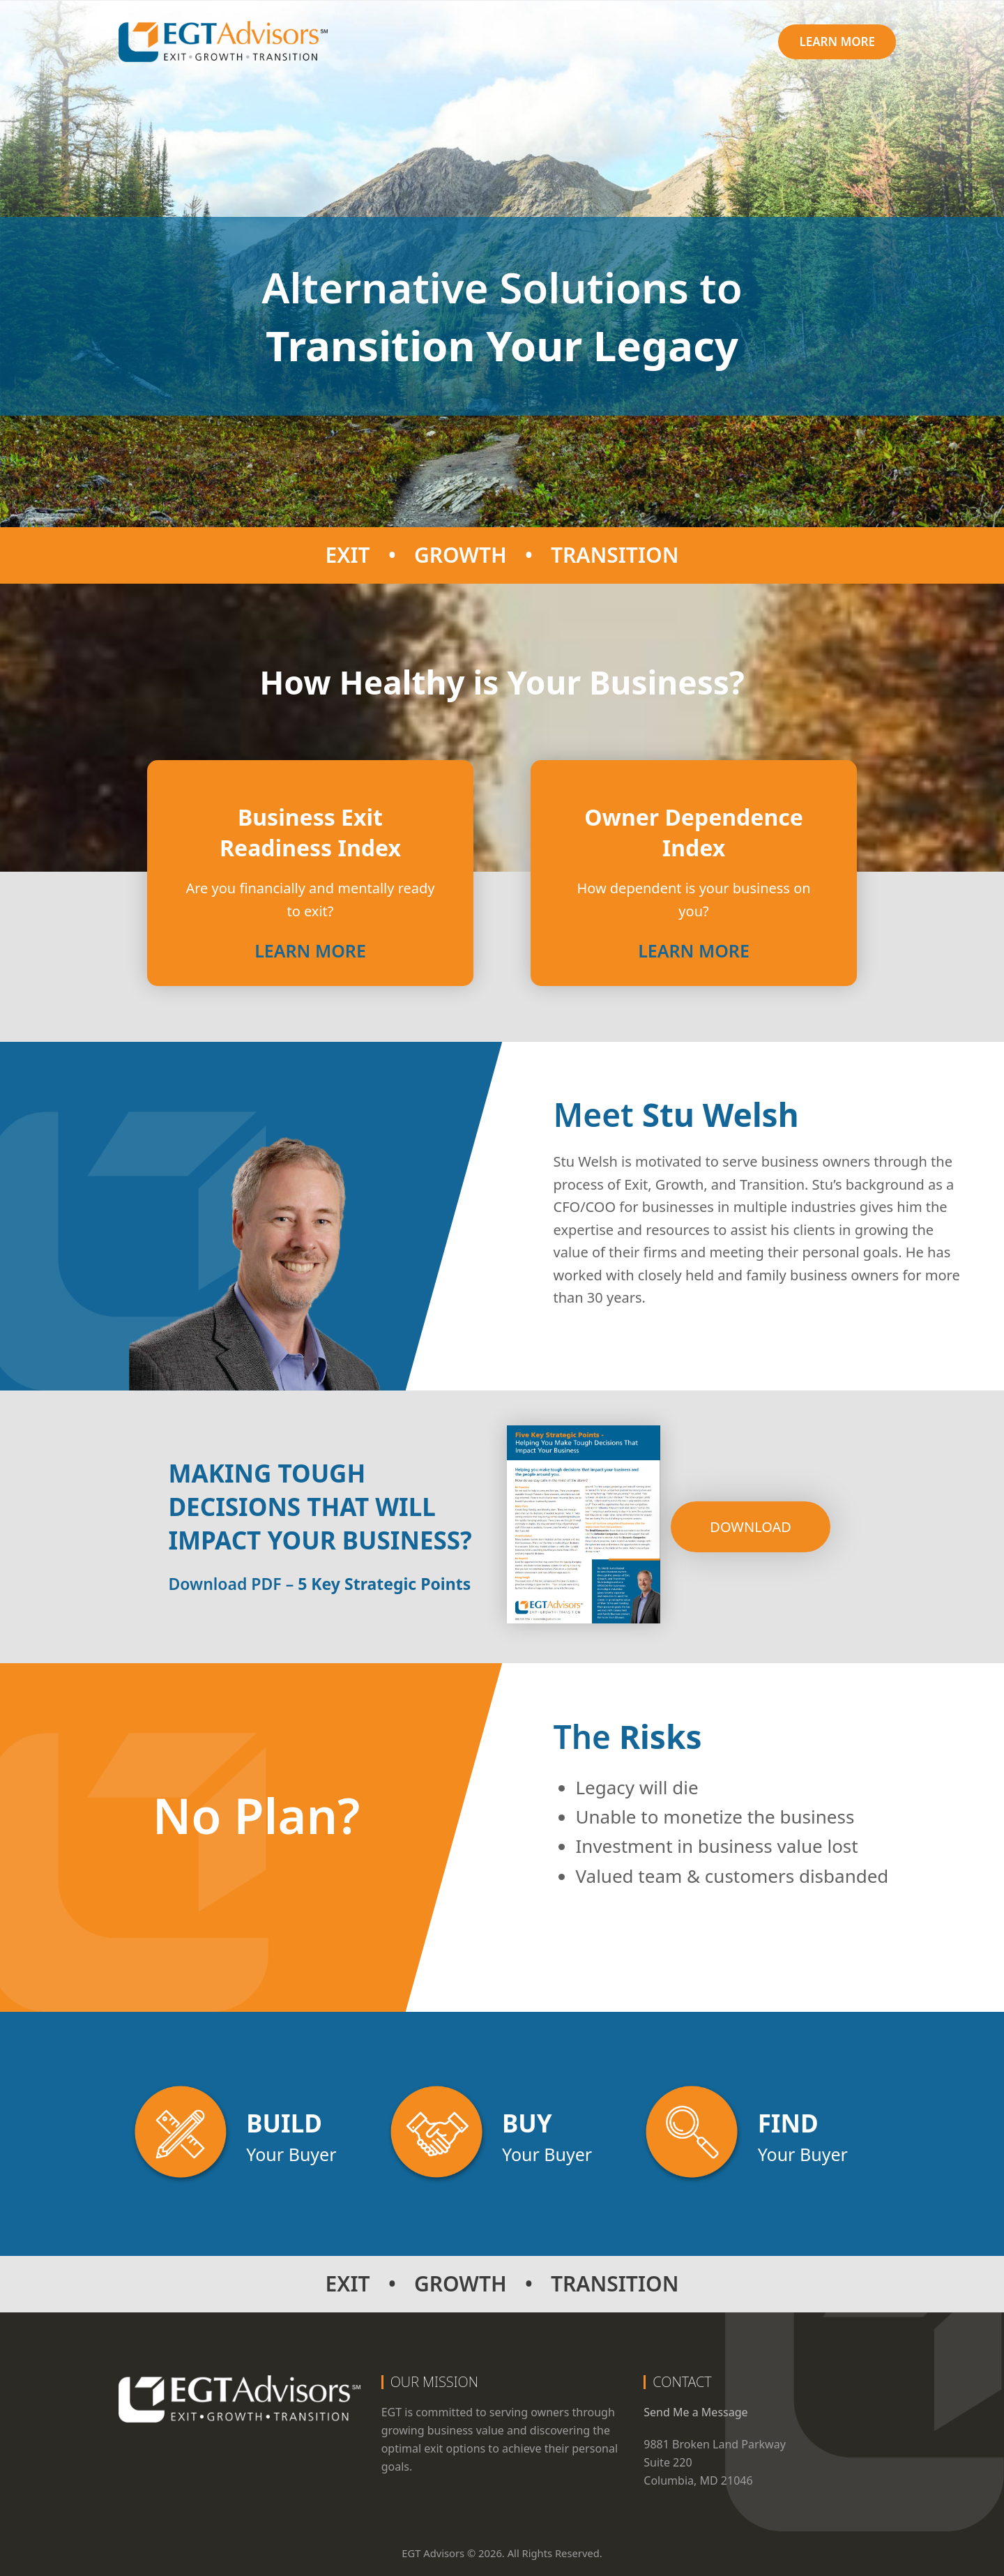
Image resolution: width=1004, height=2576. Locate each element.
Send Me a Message (695, 2412)
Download (750, 1526)
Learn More (310, 950)
